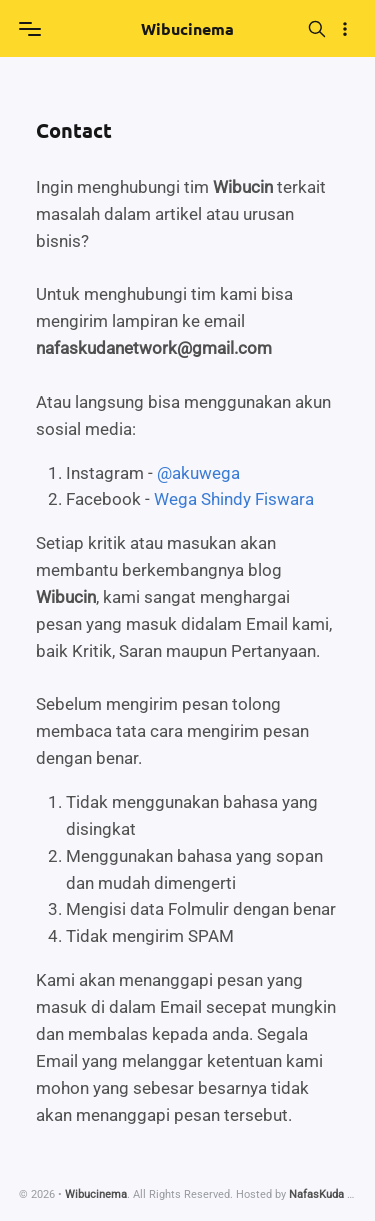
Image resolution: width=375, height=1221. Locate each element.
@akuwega (198, 473)
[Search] (317, 28)
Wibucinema (187, 28)
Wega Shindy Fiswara (234, 499)
